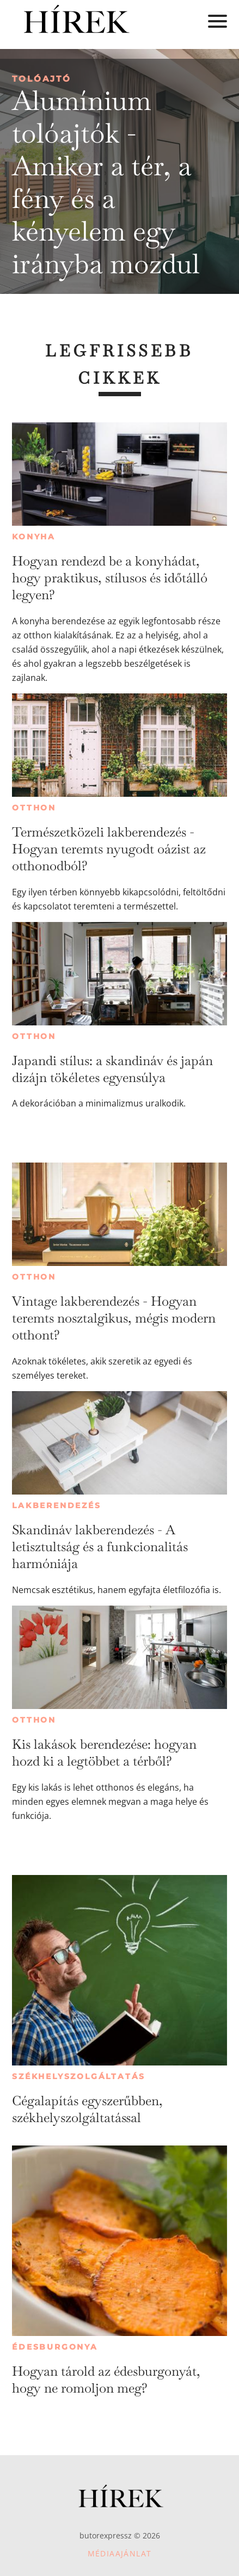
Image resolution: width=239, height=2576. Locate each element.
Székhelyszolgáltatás (78, 2076)
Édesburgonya (55, 2347)
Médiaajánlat (120, 2553)
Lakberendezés (56, 1505)
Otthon (34, 808)
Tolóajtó (41, 78)
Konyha (34, 537)
